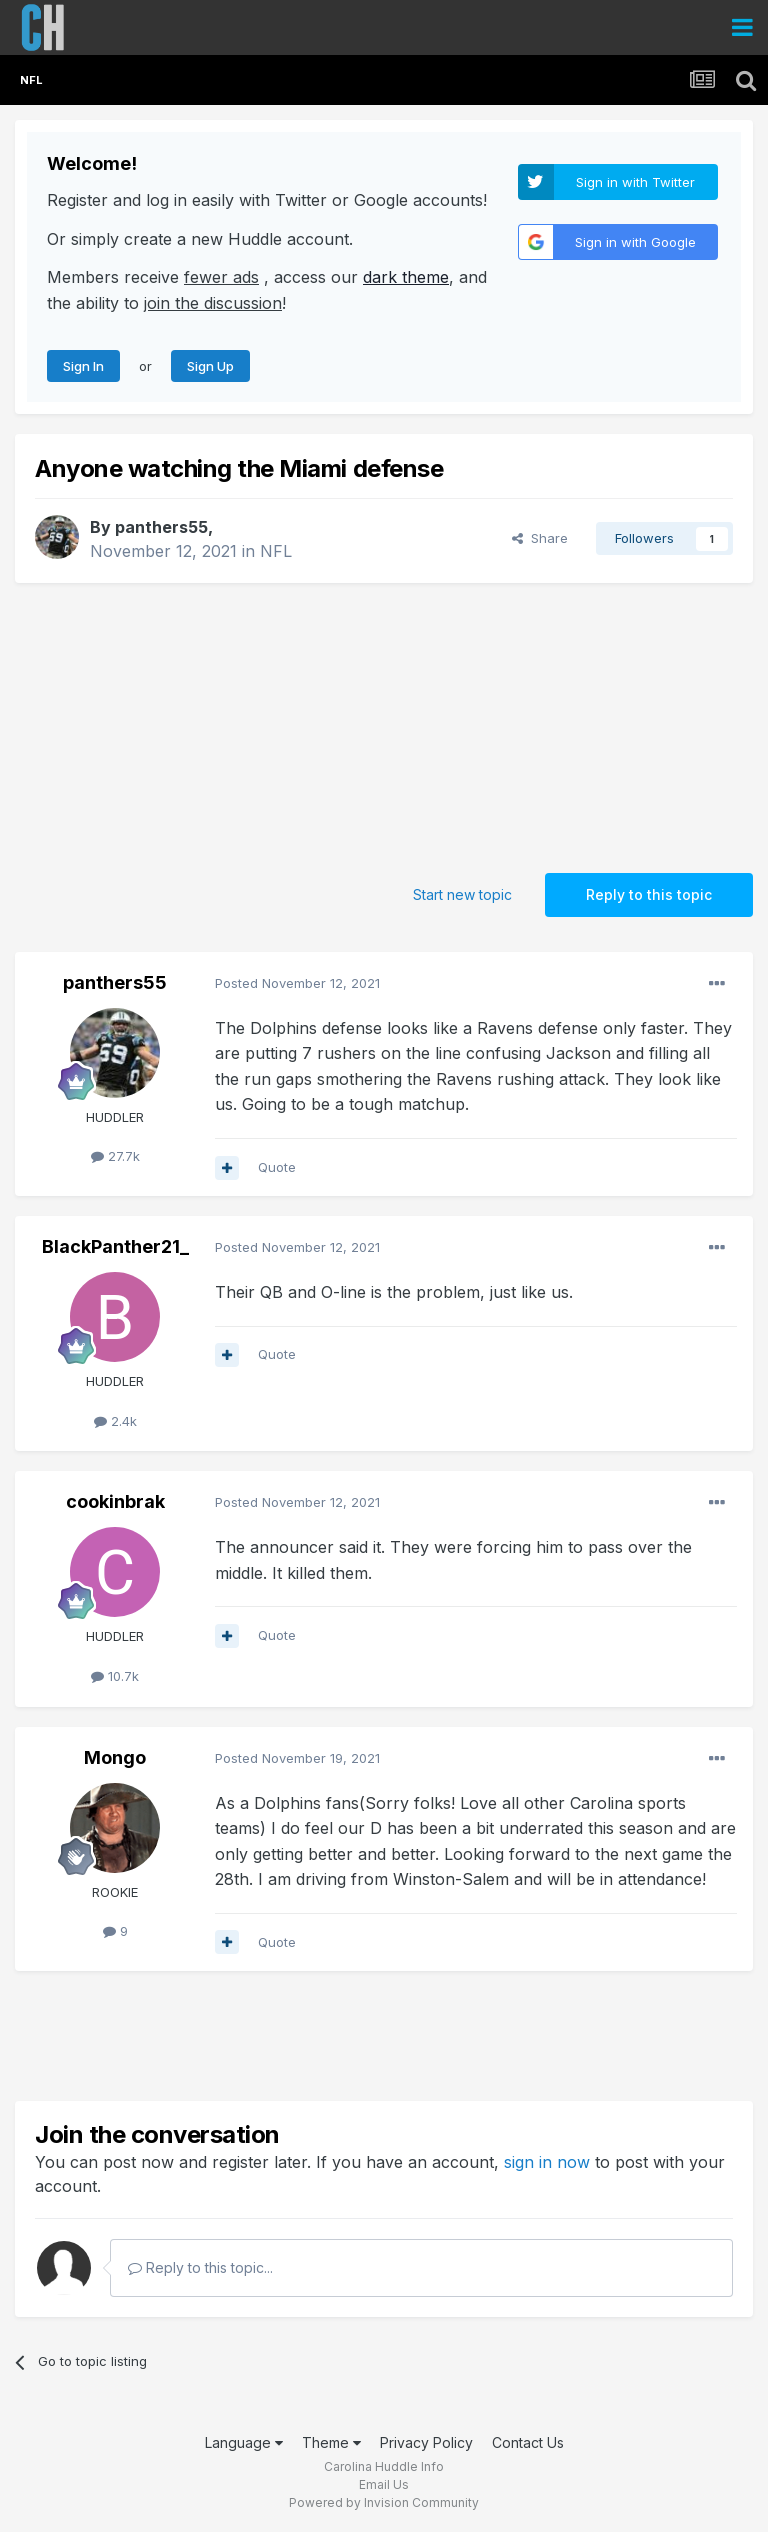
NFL (276, 551)
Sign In (83, 366)
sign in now (547, 2162)
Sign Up (210, 366)
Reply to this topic (649, 894)
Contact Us (528, 2442)
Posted (297, 983)
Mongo (115, 1757)
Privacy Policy (426, 2442)
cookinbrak (115, 1501)
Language (244, 2442)
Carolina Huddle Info (384, 2466)
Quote (277, 1167)
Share (540, 538)
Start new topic (462, 894)
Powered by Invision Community (384, 2502)
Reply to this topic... (200, 2267)
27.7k (115, 1156)
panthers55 (161, 527)
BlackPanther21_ (115, 1246)
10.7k (115, 1676)
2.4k (115, 1421)
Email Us (384, 2484)
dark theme (406, 277)
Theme (331, 2442)
